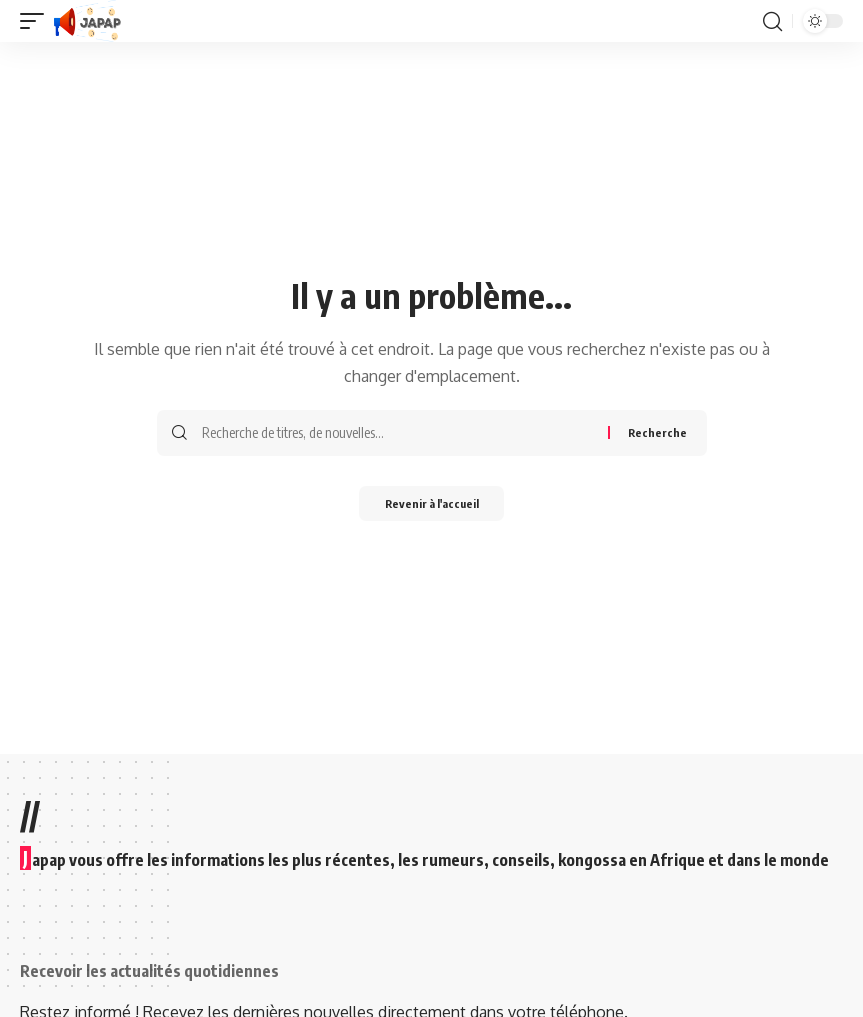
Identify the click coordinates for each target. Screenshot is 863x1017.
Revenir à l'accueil (431, 505)
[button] (37, 21)
